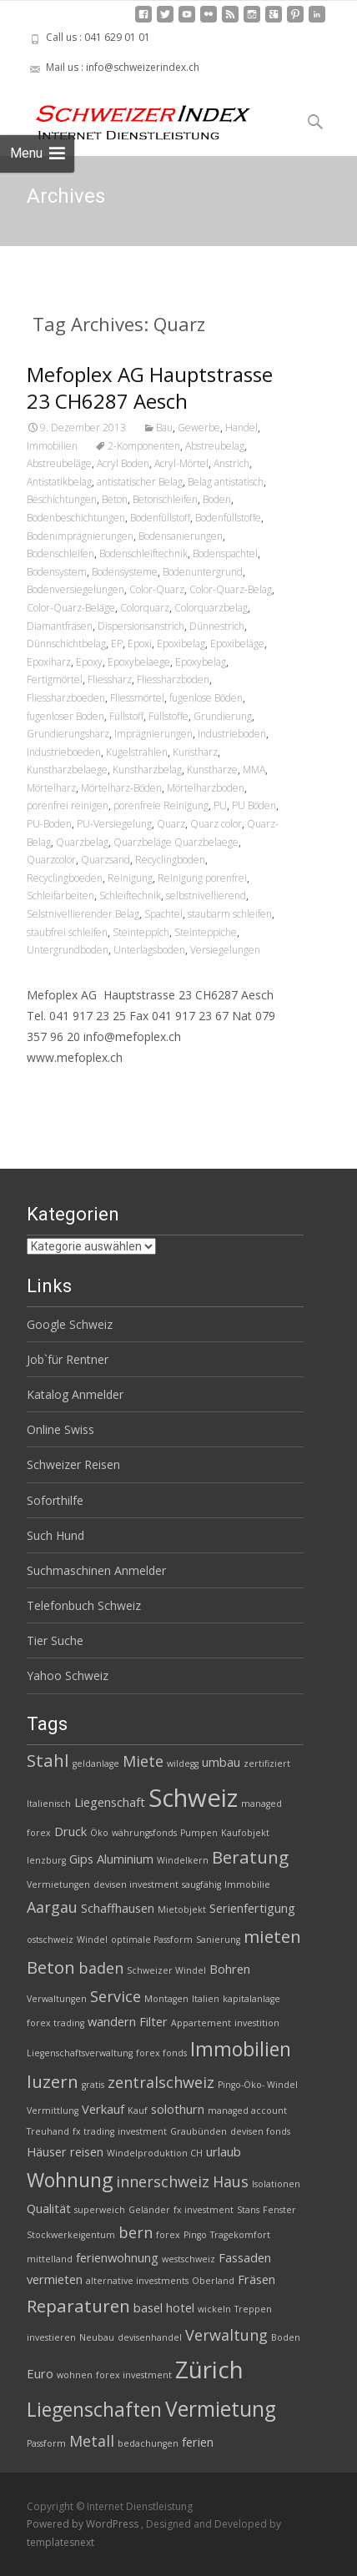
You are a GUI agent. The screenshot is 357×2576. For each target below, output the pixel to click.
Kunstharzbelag (147, 769)
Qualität (49, 2208)
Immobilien (52, 446)
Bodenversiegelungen (75, 589)
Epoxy (89, 662)
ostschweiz (50, 1939)
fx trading (93, 2131)
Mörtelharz (51, 788)
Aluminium (125, 1858)
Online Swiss (60, 1429)
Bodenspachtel (225, 553)
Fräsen (256, 2279)
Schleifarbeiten (60, 895)
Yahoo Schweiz (67, 1675)
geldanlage (96, 1763)
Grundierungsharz (68, 734)
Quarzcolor (51, 860)
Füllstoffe (168, 716)
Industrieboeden (64, 752)
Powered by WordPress (84, 2524)
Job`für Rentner (67, 1359)
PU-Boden (49, 824)
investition (256, 2023)
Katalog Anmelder (75, 1394)
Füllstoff (126, 716)
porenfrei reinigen (67, 805)
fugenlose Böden (206, 698)
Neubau (96, 2337)
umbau (221, 1761)
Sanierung (218, 1939)
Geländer (149, 2210)
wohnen (75, 2375)
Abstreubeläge (59, 463)
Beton (115, 499)
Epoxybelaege (139, 662)
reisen (86, 2151)
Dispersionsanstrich (141, 626)
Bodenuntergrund (203, 572)
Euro (40, 2373)
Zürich (209, 2369)
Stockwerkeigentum (71, 2235)
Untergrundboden (67, 950)
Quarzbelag (82, 842)
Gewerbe (199, 427)
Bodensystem (57, 572)
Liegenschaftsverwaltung (80, 2053)
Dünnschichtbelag (66, 643)
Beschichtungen (62, 499)
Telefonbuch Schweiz (84, 1605)
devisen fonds (260, 2131)
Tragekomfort (240, 2235)
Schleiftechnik (130, 895)
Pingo (195, 2235)
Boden (217, 499)
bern (135, 2232)
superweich (99, 2210)
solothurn (177, 2109)
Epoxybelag (200, 662)
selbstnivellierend (206, 895)
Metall (91, 2441)
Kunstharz (195, 752)
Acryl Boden (123, 463)
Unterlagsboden (149, 950)
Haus (231, 2181)
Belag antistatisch (226, 482)
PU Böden (254, 805)
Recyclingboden (170, 860)
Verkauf (103, 2109)
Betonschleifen (165, 499)
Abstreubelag (214, 446)
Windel (92, 1939)
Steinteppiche (205, 932)
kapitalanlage (251, 1999)
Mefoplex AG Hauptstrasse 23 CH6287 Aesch (150, 387)
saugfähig (201, 1884)
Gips (81, 1858)
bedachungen (148, 2443)
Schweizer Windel (166, 1970)
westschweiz (188, 2259)
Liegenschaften (94, 2409)
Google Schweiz (70, 1324)
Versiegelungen (225, 950)
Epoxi (140, 643)
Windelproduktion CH (155, 2153)
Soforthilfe (55, 1500)
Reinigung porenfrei (202, 878)
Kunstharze (212, 769)
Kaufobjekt (245, 1833)
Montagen (166, 1999)
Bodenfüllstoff (160, 518)
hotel (180, 2307)
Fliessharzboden (173, 679)
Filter (153, 2021)
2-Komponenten (144, 446)
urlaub (223, 2151)
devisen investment (135, 1884)
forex (168, 2235)
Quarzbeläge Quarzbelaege (176, 842)
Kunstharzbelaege (67, 769)
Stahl (48, 1760)
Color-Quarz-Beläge (71, 608)
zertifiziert (267, 1763)
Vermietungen (58, 1884)
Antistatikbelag (59, 482)
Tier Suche (55, 1640)
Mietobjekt (182, 1909)
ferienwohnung (117, 2257)
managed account (247, 2110)
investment (142, 2131)
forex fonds (161, 2053)
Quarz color (216, 824)
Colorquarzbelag (211, 608)
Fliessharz (110, 679)
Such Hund (55, 1535)
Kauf (138, 2110)
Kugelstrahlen (137, 752)
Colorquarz (144, 608)
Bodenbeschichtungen (76, 518)
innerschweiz (162, 2181)
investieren (51, 2337)
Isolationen (276, 2184)
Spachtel (163, 914)
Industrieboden (232, 734)
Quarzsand (105, 860)
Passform (46, 2443)
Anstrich (231, 463)
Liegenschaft (109, 1802)
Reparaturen (78, 2305)
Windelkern (183, 1860)
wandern (112, 2021)
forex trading (55, 2023)
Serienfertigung (252, 1907)
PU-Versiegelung (114, 824)
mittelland (50, 2259)
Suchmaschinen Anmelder (96, 1570)
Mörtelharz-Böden (121, 788)
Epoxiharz (49, 662)
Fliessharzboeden (66, 698)
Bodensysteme (125, 572)
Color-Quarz (156, 589)
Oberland (213, 2281)
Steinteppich (141, 932)
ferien (198, 2441)
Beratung (250, 1857)
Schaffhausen (117, 1907)
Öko (99, 1833)
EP (117, 643)
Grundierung (223, 716)
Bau (164, 427)
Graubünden (198, 2131)
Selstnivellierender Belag (83, 914)
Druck (70, 1831)
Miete (143, 1761)
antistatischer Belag (140, 482)
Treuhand (48, 2131)
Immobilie (247, 1884)
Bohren (229, 1968)
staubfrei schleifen (67, 932)
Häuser (47, 2151)
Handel (241, 427)
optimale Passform (152, 1939)
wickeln (214, 2309)
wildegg (183, 1763)
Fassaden (245, 2257)
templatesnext (60, 2542)
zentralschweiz (161, 2082)
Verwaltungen (57, 1999)
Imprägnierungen (153, 734)
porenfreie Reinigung (161, 805)
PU (220, 805)
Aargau (52, 1907)
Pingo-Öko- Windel (258, 2084)
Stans (248, 2210)
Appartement (201, 2023)
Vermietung (220, 2409)
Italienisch (49, 1803)
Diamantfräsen (60, 626)
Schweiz (193, 1797)
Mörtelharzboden (205, 788)
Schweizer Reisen (73, 1464)
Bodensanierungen (180, 536)
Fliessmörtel (137, 698)
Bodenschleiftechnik (143, 553)
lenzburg (46, 1860)
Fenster (279, 2210)
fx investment (203, 2210)
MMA (254, 769)
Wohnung (70, 2179)
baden (100, 1968)
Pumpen (199, 1833)
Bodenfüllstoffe (228, 518)
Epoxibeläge (237, 643)
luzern (52, 2081)
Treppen (253, 2309)
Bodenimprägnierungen (80, 536)
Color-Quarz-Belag (230, 589)
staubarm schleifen (230, 914)
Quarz (171, 824)
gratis (93, 2084)
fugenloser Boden (65, 716)
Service (115, 1996)
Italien (205, 1999)
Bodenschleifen (60, 553)
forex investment (134, 2375)
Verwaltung (226, 2335)
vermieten (55, 2279)
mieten (272, 1936)
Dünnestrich (216, 626)
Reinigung (130, 878)
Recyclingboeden (65, 878)
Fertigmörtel (55, 679)
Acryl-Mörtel (181, 463)
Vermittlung (52, 2110)
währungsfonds (144, 1833)
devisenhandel (150, 2337)
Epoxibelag (181, 643)
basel (148, 2307)
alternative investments (137, 2281)
